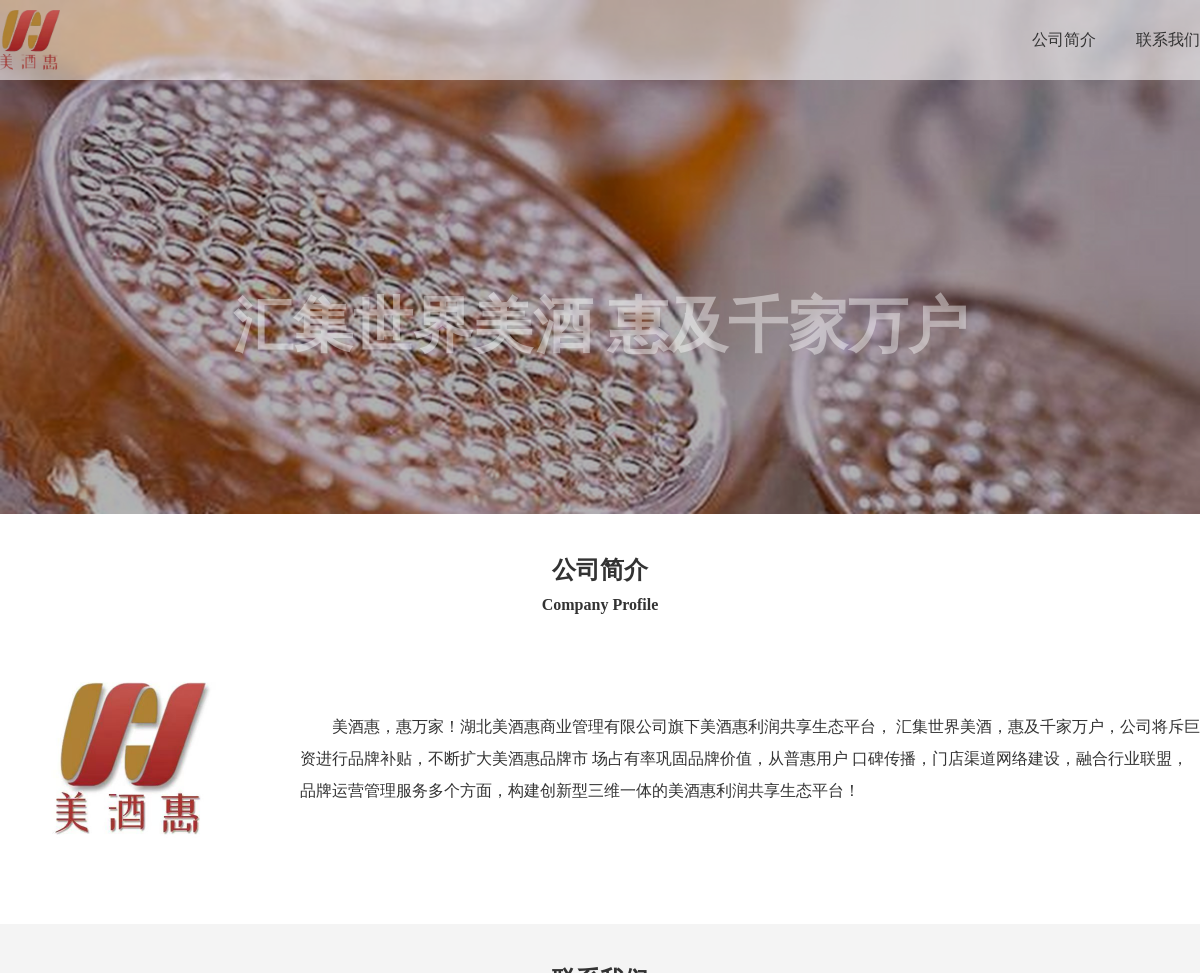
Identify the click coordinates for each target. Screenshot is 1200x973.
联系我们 (1168, 39)
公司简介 (1064, 39)
